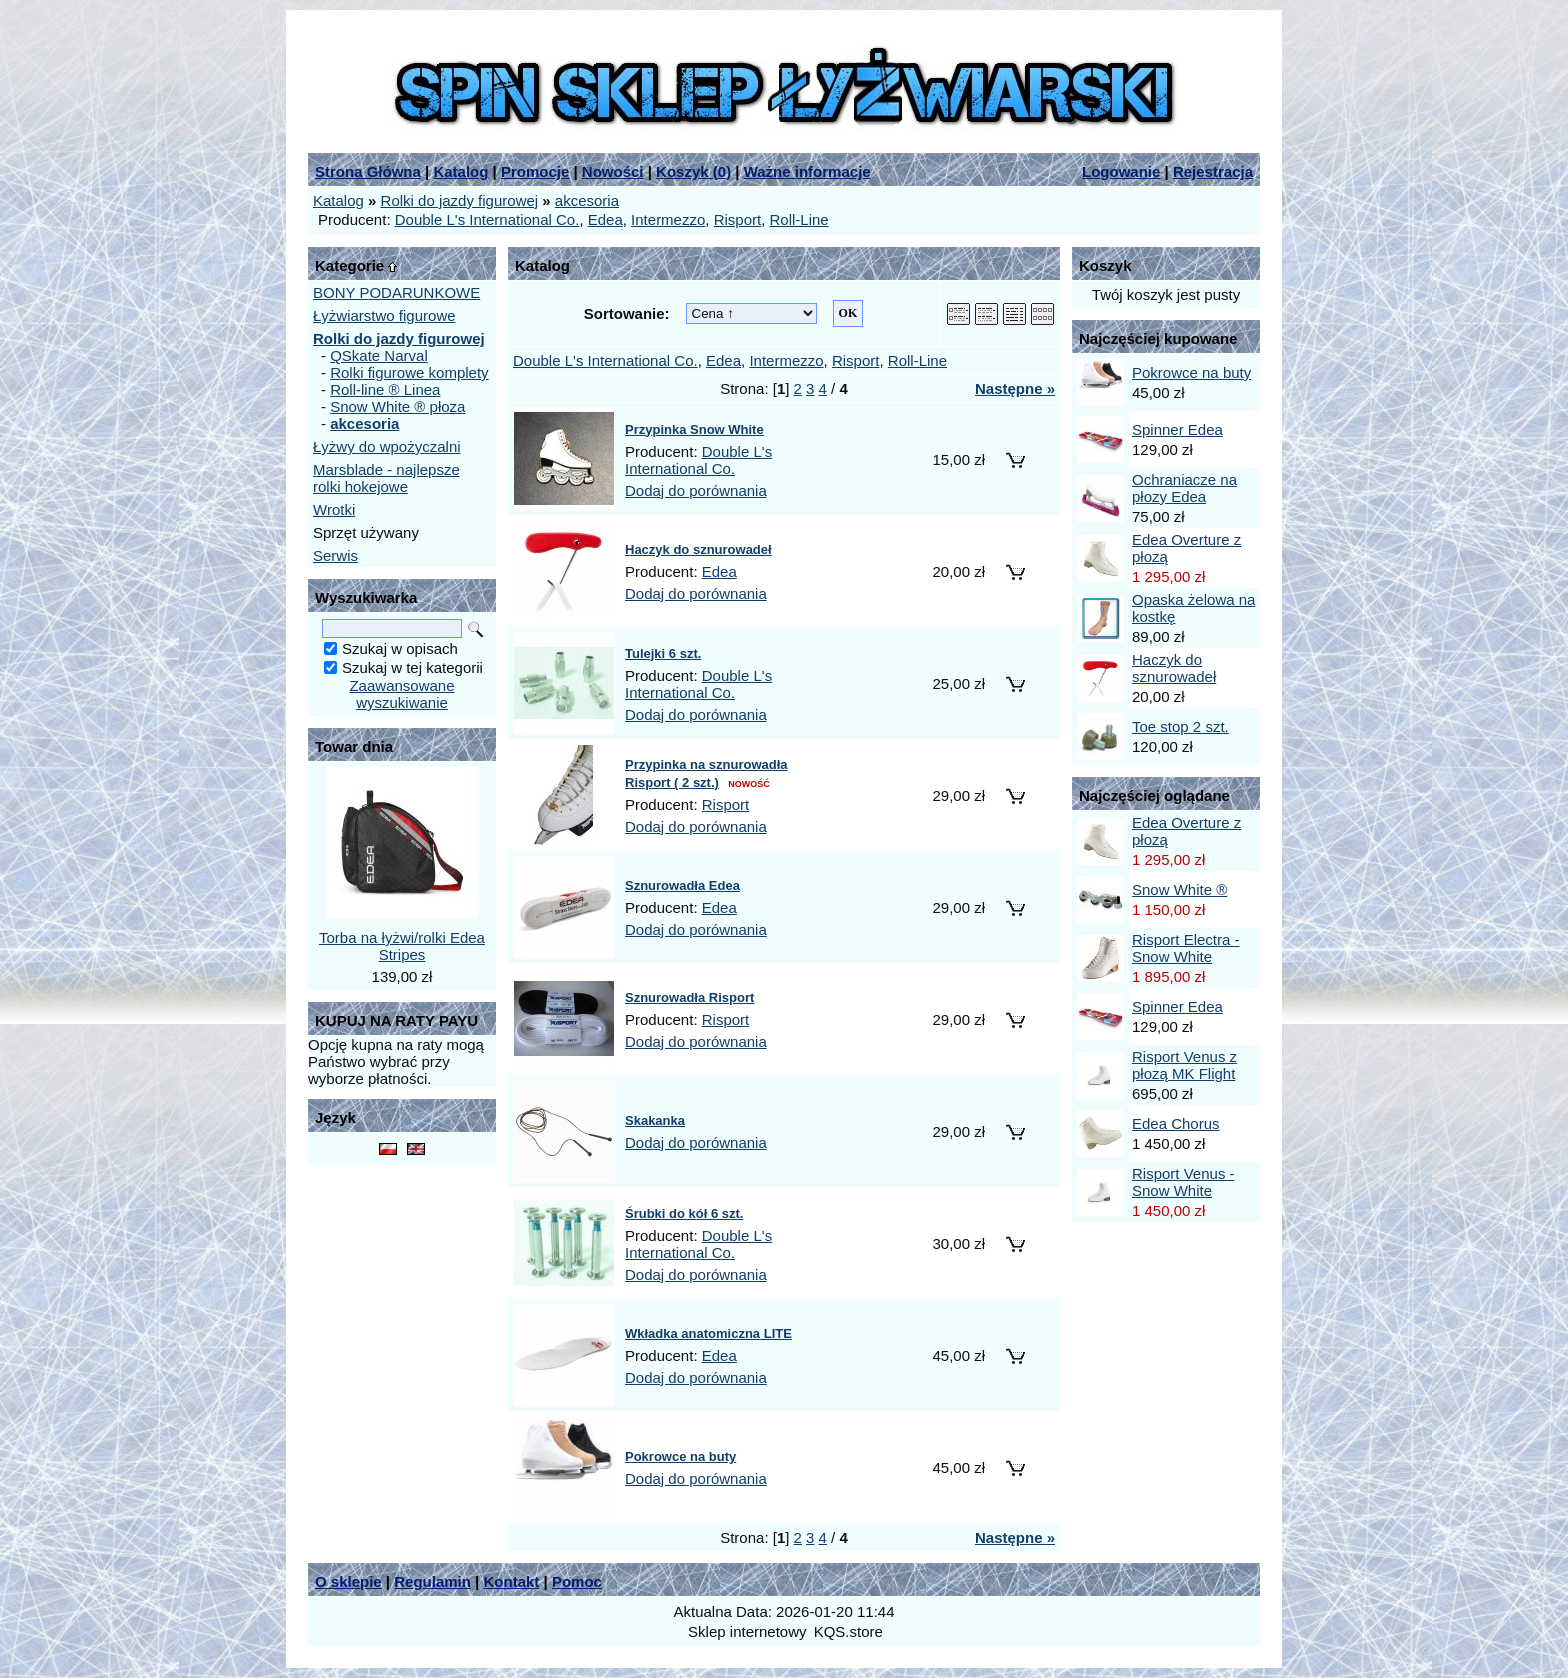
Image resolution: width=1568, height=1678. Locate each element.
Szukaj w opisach (400, 648)
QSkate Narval (379, 355)
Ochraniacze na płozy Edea (1184, 488)
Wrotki (334, 509)
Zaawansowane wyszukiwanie (401, 694)
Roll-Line (799, 219)
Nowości (613, 171)
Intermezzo (668, 219)
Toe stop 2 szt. (1180, 726)
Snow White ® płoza (397, 406)
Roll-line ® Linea (385, 389)
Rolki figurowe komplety (409, 372)
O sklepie (348, 1581)
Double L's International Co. (487, 219)
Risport (738, 219)
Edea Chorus (1176, 1123)
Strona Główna (368, 171)
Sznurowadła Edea (682, 885)
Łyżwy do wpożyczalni (387, 446)
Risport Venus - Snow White (1183, 1182)
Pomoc (577, 1581)
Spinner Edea (1177, 429)
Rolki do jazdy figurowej (460, 200)
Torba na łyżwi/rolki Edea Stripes (402, 946)
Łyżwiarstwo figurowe (384, 315)
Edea (605, 219)
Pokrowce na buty (680, 1456)
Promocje (535, 171)
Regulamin (432, 1581)
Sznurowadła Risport (689, 997)
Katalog (460, 171)
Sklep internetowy (747, 1631)
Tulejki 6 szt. (663, 653)
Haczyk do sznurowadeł (698, 549)
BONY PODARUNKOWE (396, 292)
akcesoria (587, 200)
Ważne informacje (807, 171)
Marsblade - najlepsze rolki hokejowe (386, 478)
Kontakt (511, 1581)
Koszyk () (693, 171)
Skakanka (655, 1120)
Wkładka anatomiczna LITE (708, 1333)
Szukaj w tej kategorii (412, 667)
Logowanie (1121, 171)
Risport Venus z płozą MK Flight (1184, 1065)
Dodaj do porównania (696, 490)
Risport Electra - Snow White (1186, 948)
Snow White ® (1179, 889)
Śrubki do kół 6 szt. (684, 1213)
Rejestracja (1213, 171)
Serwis (335, 555)
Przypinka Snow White (694, 429)
